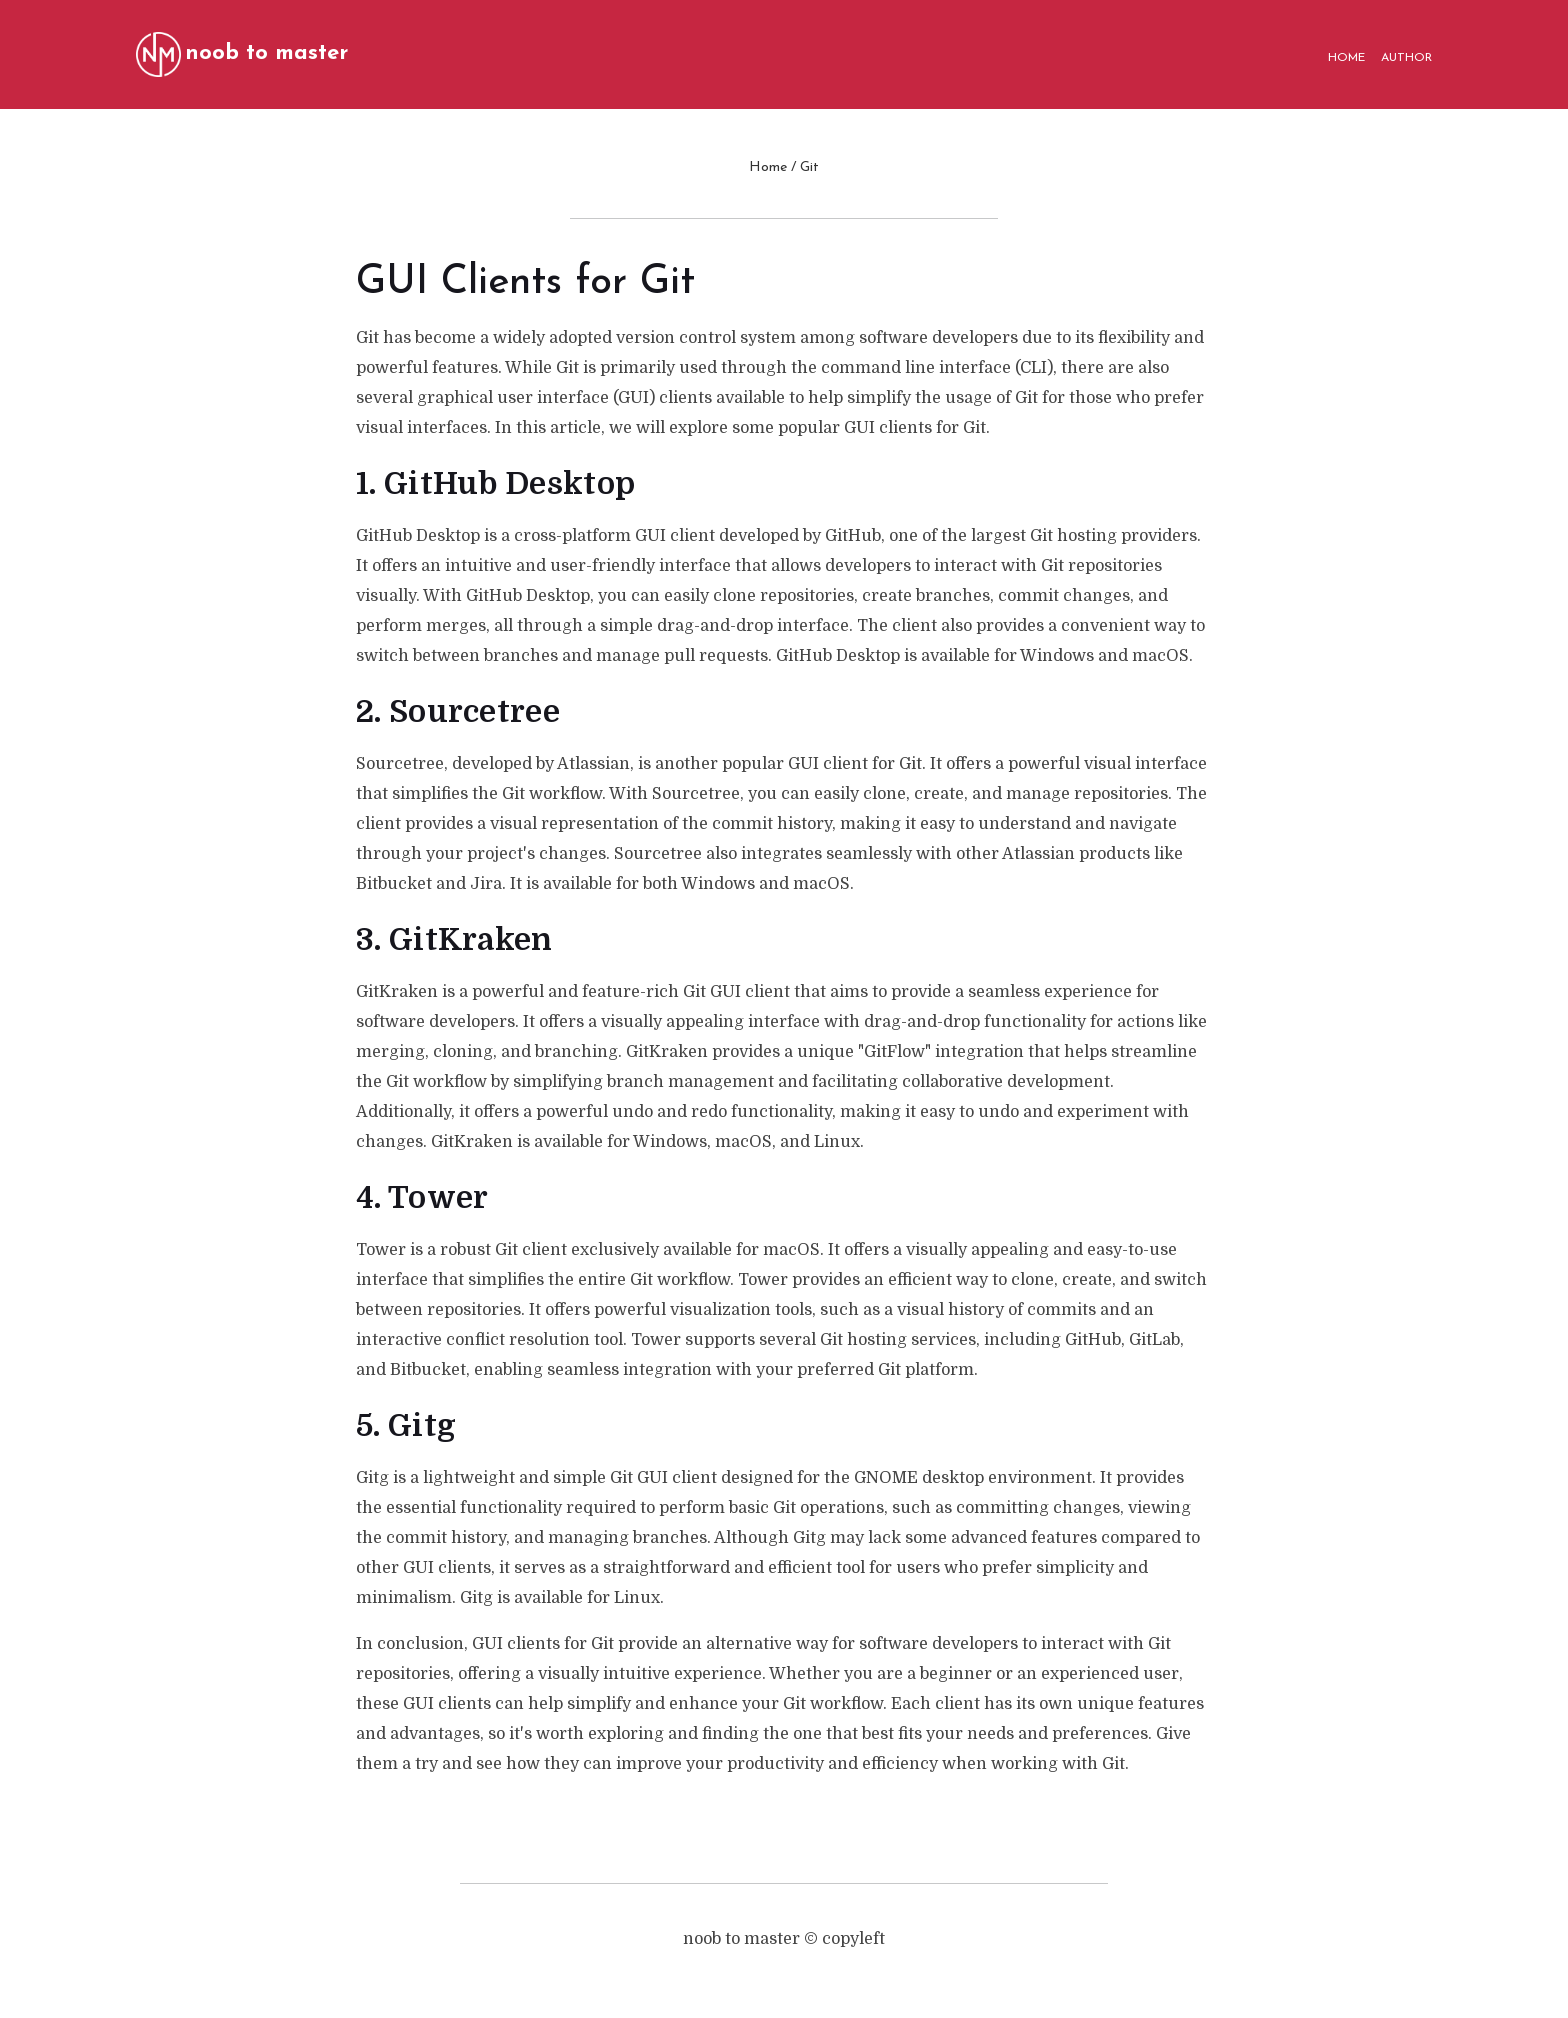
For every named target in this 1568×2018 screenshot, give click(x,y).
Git (809, 167)
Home (768, 167)
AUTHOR (1406, 58)
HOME (1346, 58)
